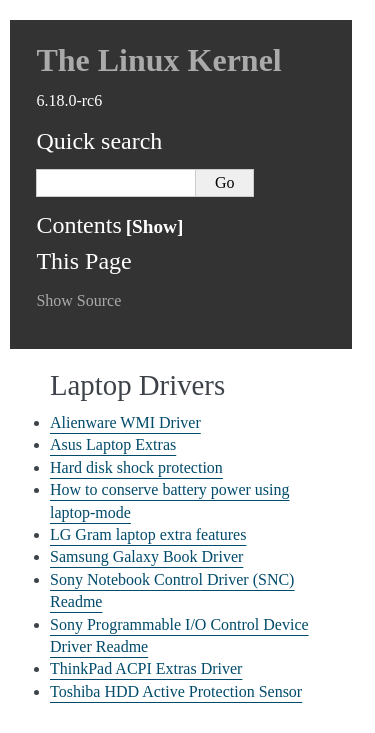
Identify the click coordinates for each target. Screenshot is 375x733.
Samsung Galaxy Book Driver (146, 556)
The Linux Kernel (158, 60)
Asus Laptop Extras (113, 444)
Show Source (78, 300)
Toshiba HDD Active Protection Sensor (176, 691)
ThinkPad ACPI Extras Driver (146, 668)
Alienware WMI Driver (125, 422)
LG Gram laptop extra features (148, 534)
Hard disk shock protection (136, 467)
